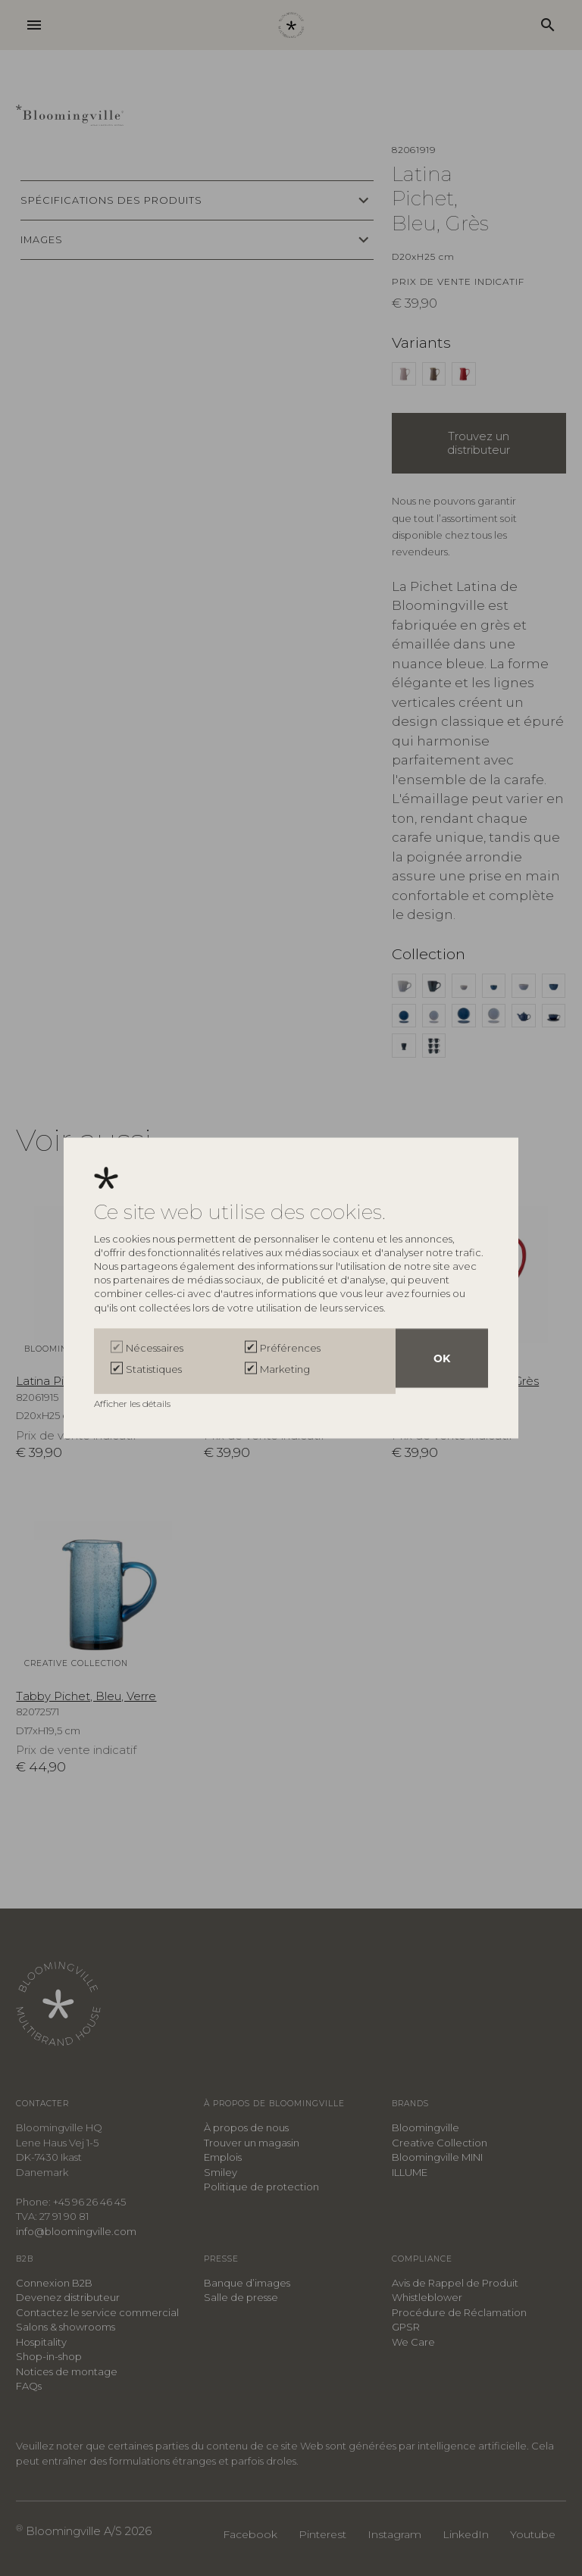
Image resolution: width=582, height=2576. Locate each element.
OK (441, 1361)
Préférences (290, 1351)
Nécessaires (154, 1351)
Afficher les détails (133, 1400)
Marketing (285, 1369)
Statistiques (154, 1369)
